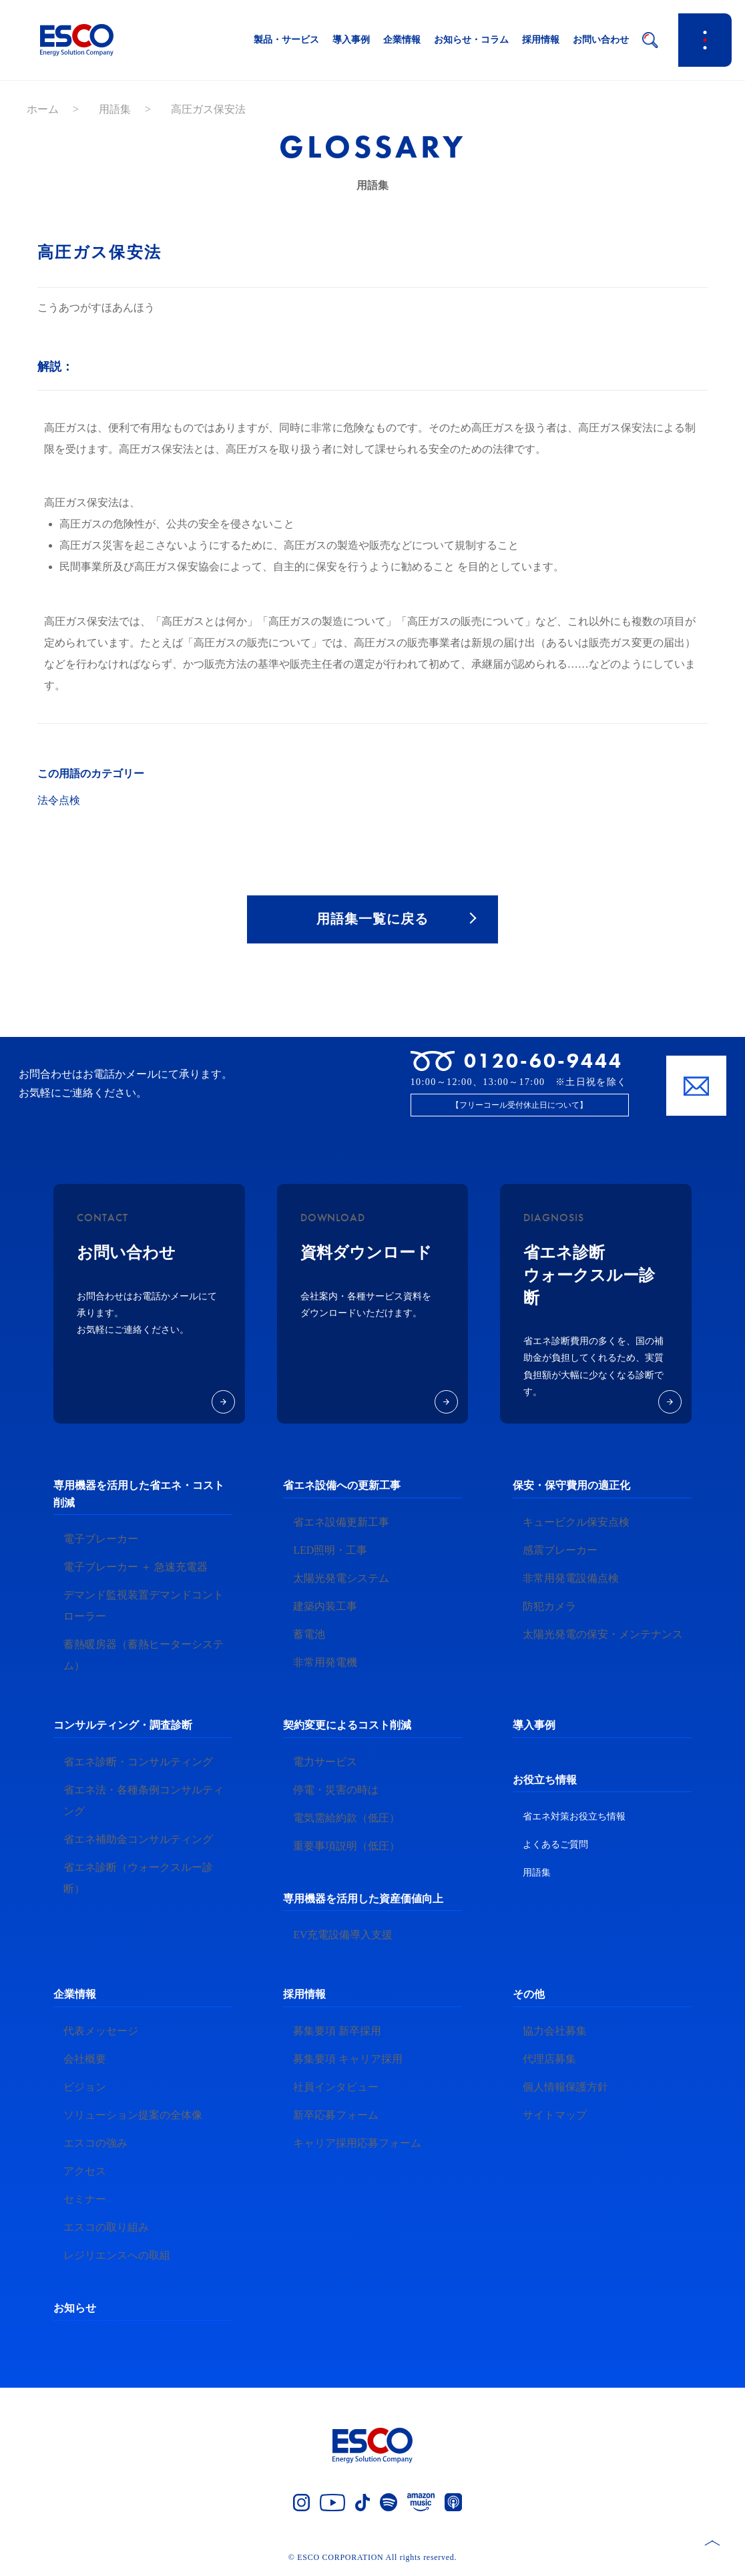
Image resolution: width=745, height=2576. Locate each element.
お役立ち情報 (545, 1781)
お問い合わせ (601, 40)
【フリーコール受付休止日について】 (519, 1107)
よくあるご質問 (555, 1847)
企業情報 (402, 40)
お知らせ (74, 2309)
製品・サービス (286, 40)
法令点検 (58, 800)
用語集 (115, 109)
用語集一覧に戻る (372, 920)
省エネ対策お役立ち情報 (574, 1818)
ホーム (43, 109)
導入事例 (351, 40)
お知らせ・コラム (471, 40)
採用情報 (540, 40)
